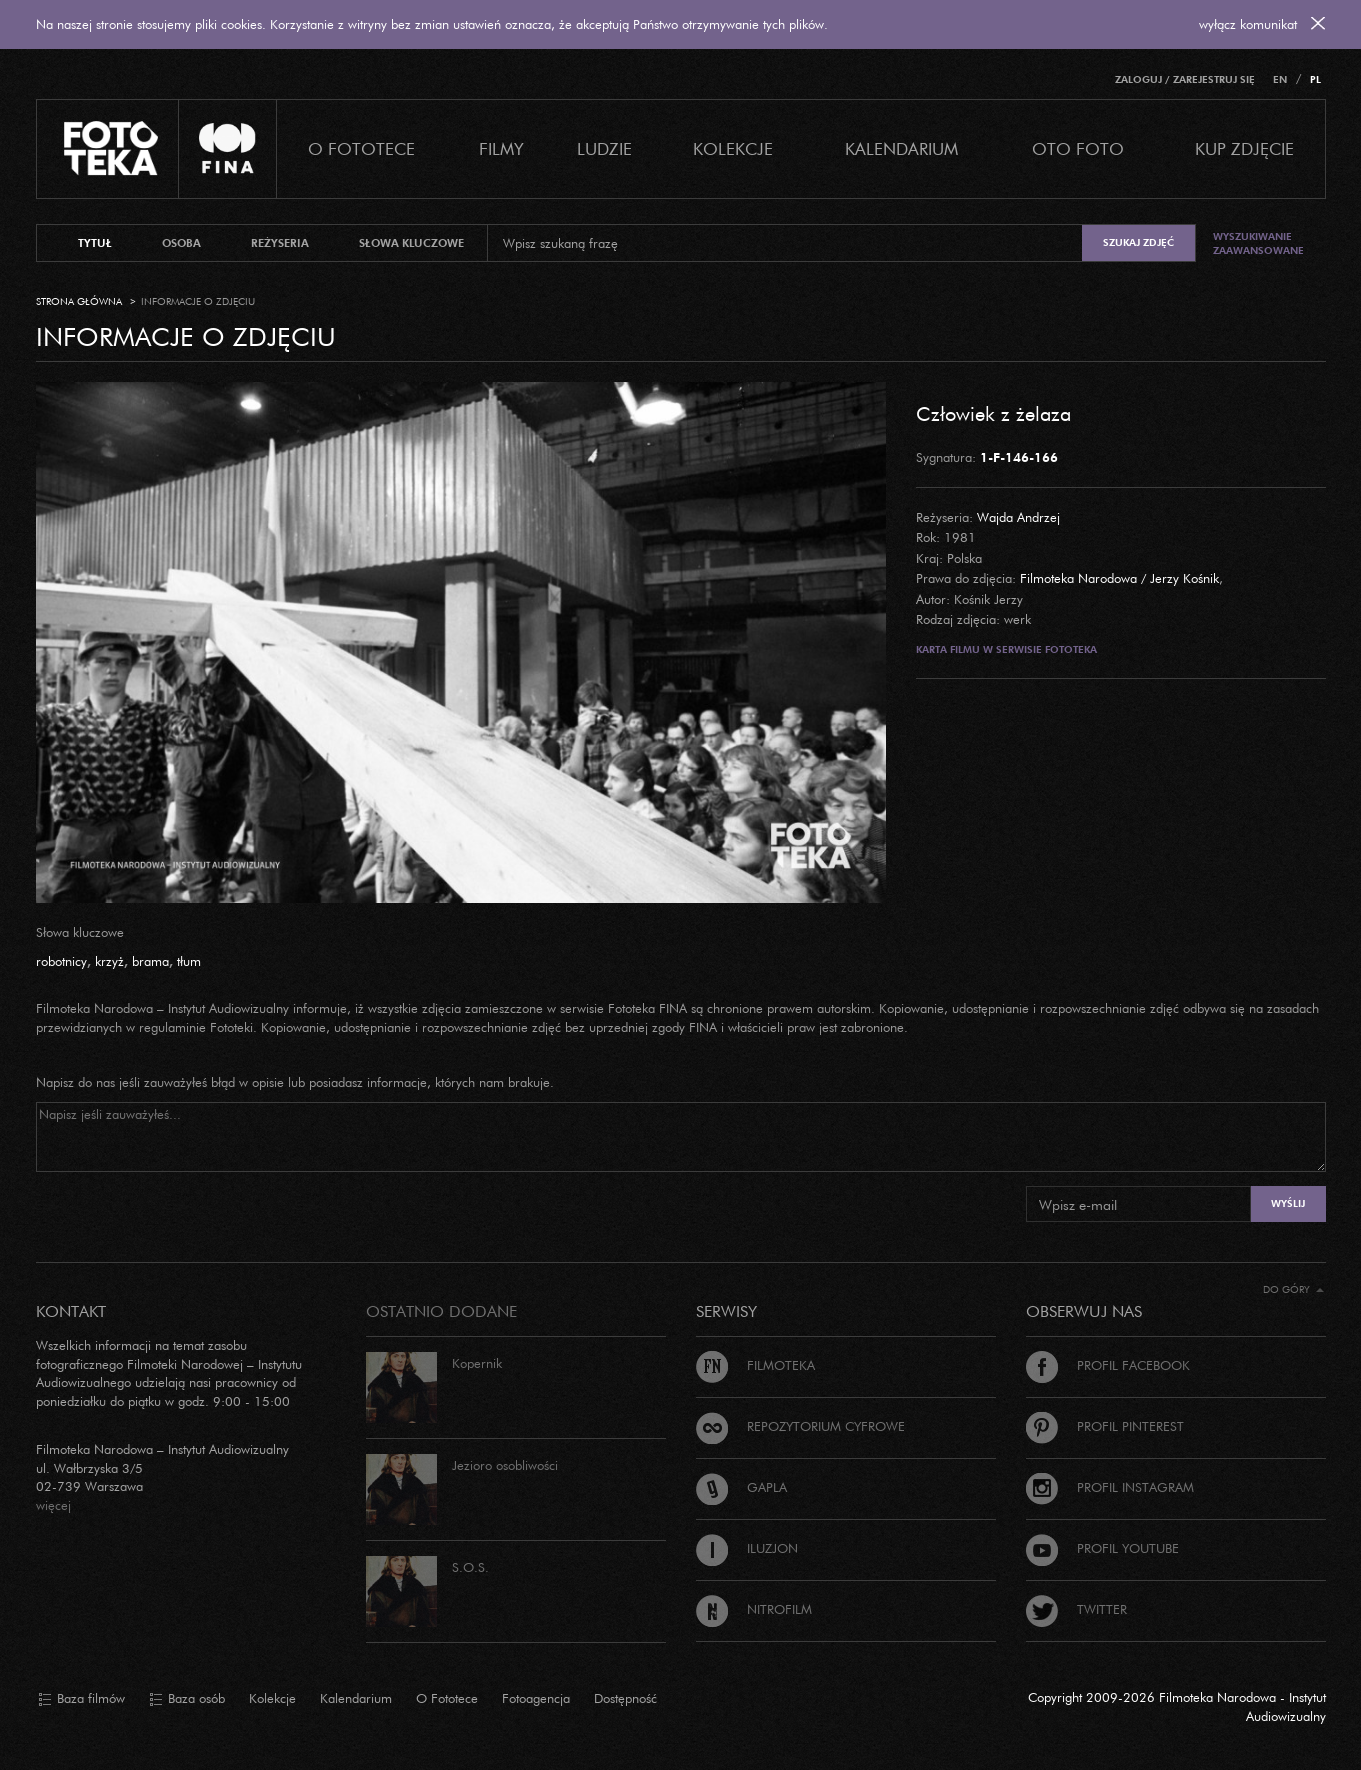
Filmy (501, 148)
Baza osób (187, 1699)
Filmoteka (755, 1365)
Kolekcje (733, 148)
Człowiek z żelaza (993, 413)
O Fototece (361, 148)
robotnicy (61, 961)
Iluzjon (747, 1548)
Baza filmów (81, 1699)
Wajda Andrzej (1018, 517)
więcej (53, 1505)
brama (150, 961)
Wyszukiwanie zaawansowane (1258, 243)
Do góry (1293, 1289)
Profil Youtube (1102, 1548)
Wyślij (1288, 1203)
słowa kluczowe (411, 243)
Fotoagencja (536, 1698)
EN (1280, 79)
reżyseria (280, 243)
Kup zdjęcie (1244, 148)
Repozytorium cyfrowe (800, 1426)
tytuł (95, 243)
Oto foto (1078, 148)
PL (1315, 79)
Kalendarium (901, 148)
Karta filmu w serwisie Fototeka (1006, 649)
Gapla (741, 1487)
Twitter (1076, 1609)
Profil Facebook (1108, 1365)
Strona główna (79, 301)
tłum (189, 961)
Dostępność (625, 1698)
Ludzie (604, 148)
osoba (181, 243)
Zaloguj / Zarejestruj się (1185, 79)
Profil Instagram (1110, 1487)
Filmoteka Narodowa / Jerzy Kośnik (1119, 578)
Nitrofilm (754, 1609)
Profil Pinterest (1105, 1426)
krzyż (109, 961)
